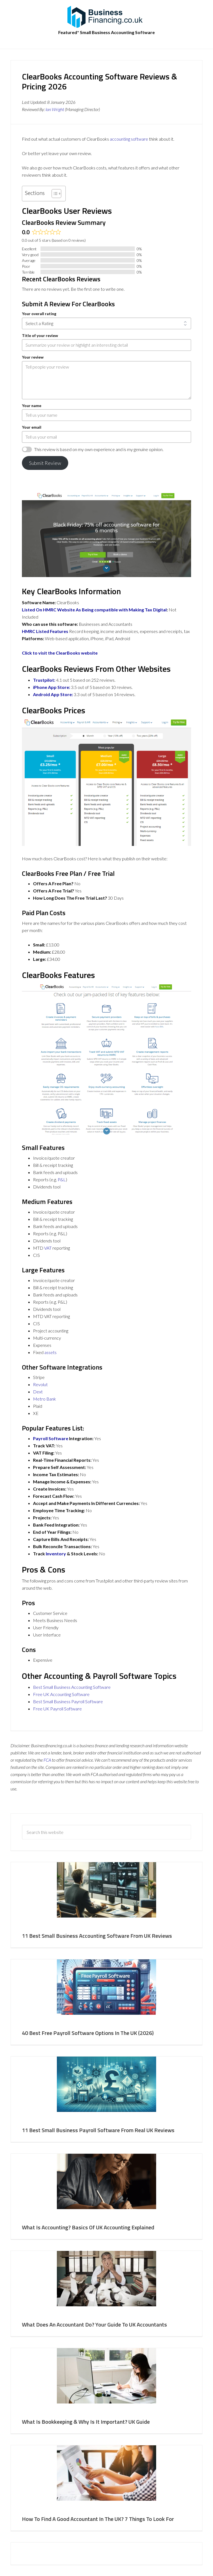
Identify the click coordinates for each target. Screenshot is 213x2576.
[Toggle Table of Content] (53, 193)
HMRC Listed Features (45, 631)
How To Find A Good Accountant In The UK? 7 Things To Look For (98, 2519)
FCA (47, 1759)
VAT (48, 1247)
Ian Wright (54, 109)
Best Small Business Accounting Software (72, 1687)
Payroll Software (50, 1438)
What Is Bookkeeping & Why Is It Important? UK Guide (86, 2421)
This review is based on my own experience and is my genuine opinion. (98, 449)
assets (50, 1352)
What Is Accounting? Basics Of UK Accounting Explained (88, 2227)
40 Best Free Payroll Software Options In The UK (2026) (88, 2033)
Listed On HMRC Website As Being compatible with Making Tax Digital (94, 609)
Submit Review (45, 463)
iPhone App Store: (51, 687)
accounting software (129, 138)
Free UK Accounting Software (61, 1694)
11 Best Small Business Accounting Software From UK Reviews (97, 1935)
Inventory (56, 1553)
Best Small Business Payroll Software (68, 1701)
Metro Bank (44, 1398)
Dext (38, 1391)
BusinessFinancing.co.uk (106, 17)
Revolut (40, 1384)
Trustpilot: (44, 680)
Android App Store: (53, 694)
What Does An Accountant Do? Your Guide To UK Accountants (94, 2324)
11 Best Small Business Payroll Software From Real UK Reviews (98, 2130)
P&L (62, 1179)
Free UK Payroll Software (57, 1708)
